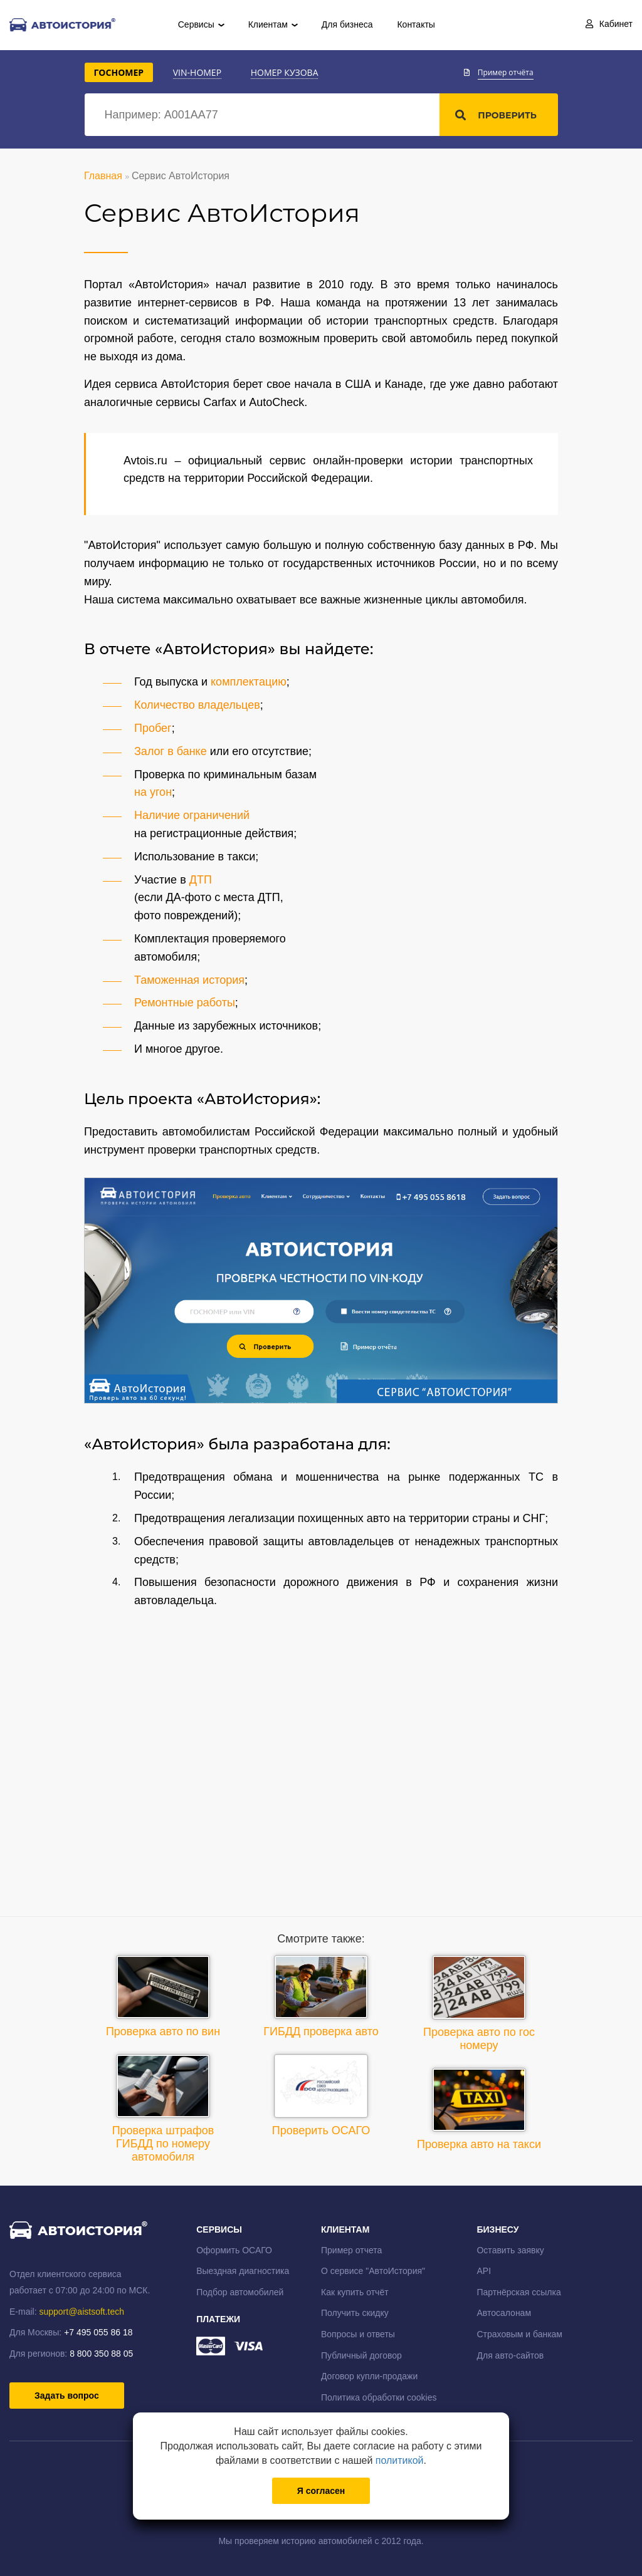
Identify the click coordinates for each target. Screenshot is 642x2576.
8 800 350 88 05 (101, 2354)
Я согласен (321, 2491)
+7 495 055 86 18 (98, 2332)
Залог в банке (170, 751)
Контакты (415, 24)
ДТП (200, 879)
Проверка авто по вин (163, 1996)
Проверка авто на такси (479, 2109)
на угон (153, 792)
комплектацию (249, 681)
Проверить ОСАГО (321, 2095)
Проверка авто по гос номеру (479, 2003)
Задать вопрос (66, 2396)
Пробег (153, 728)
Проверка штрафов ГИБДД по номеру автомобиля (163, 2108)
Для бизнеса (347, 24)
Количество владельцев (197, 705)
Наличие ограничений (192, 815)
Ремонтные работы (184, 1002)
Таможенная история (189, 980)
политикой (400, 2460)
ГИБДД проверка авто (321, 1996)
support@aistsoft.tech (81, 2312)
